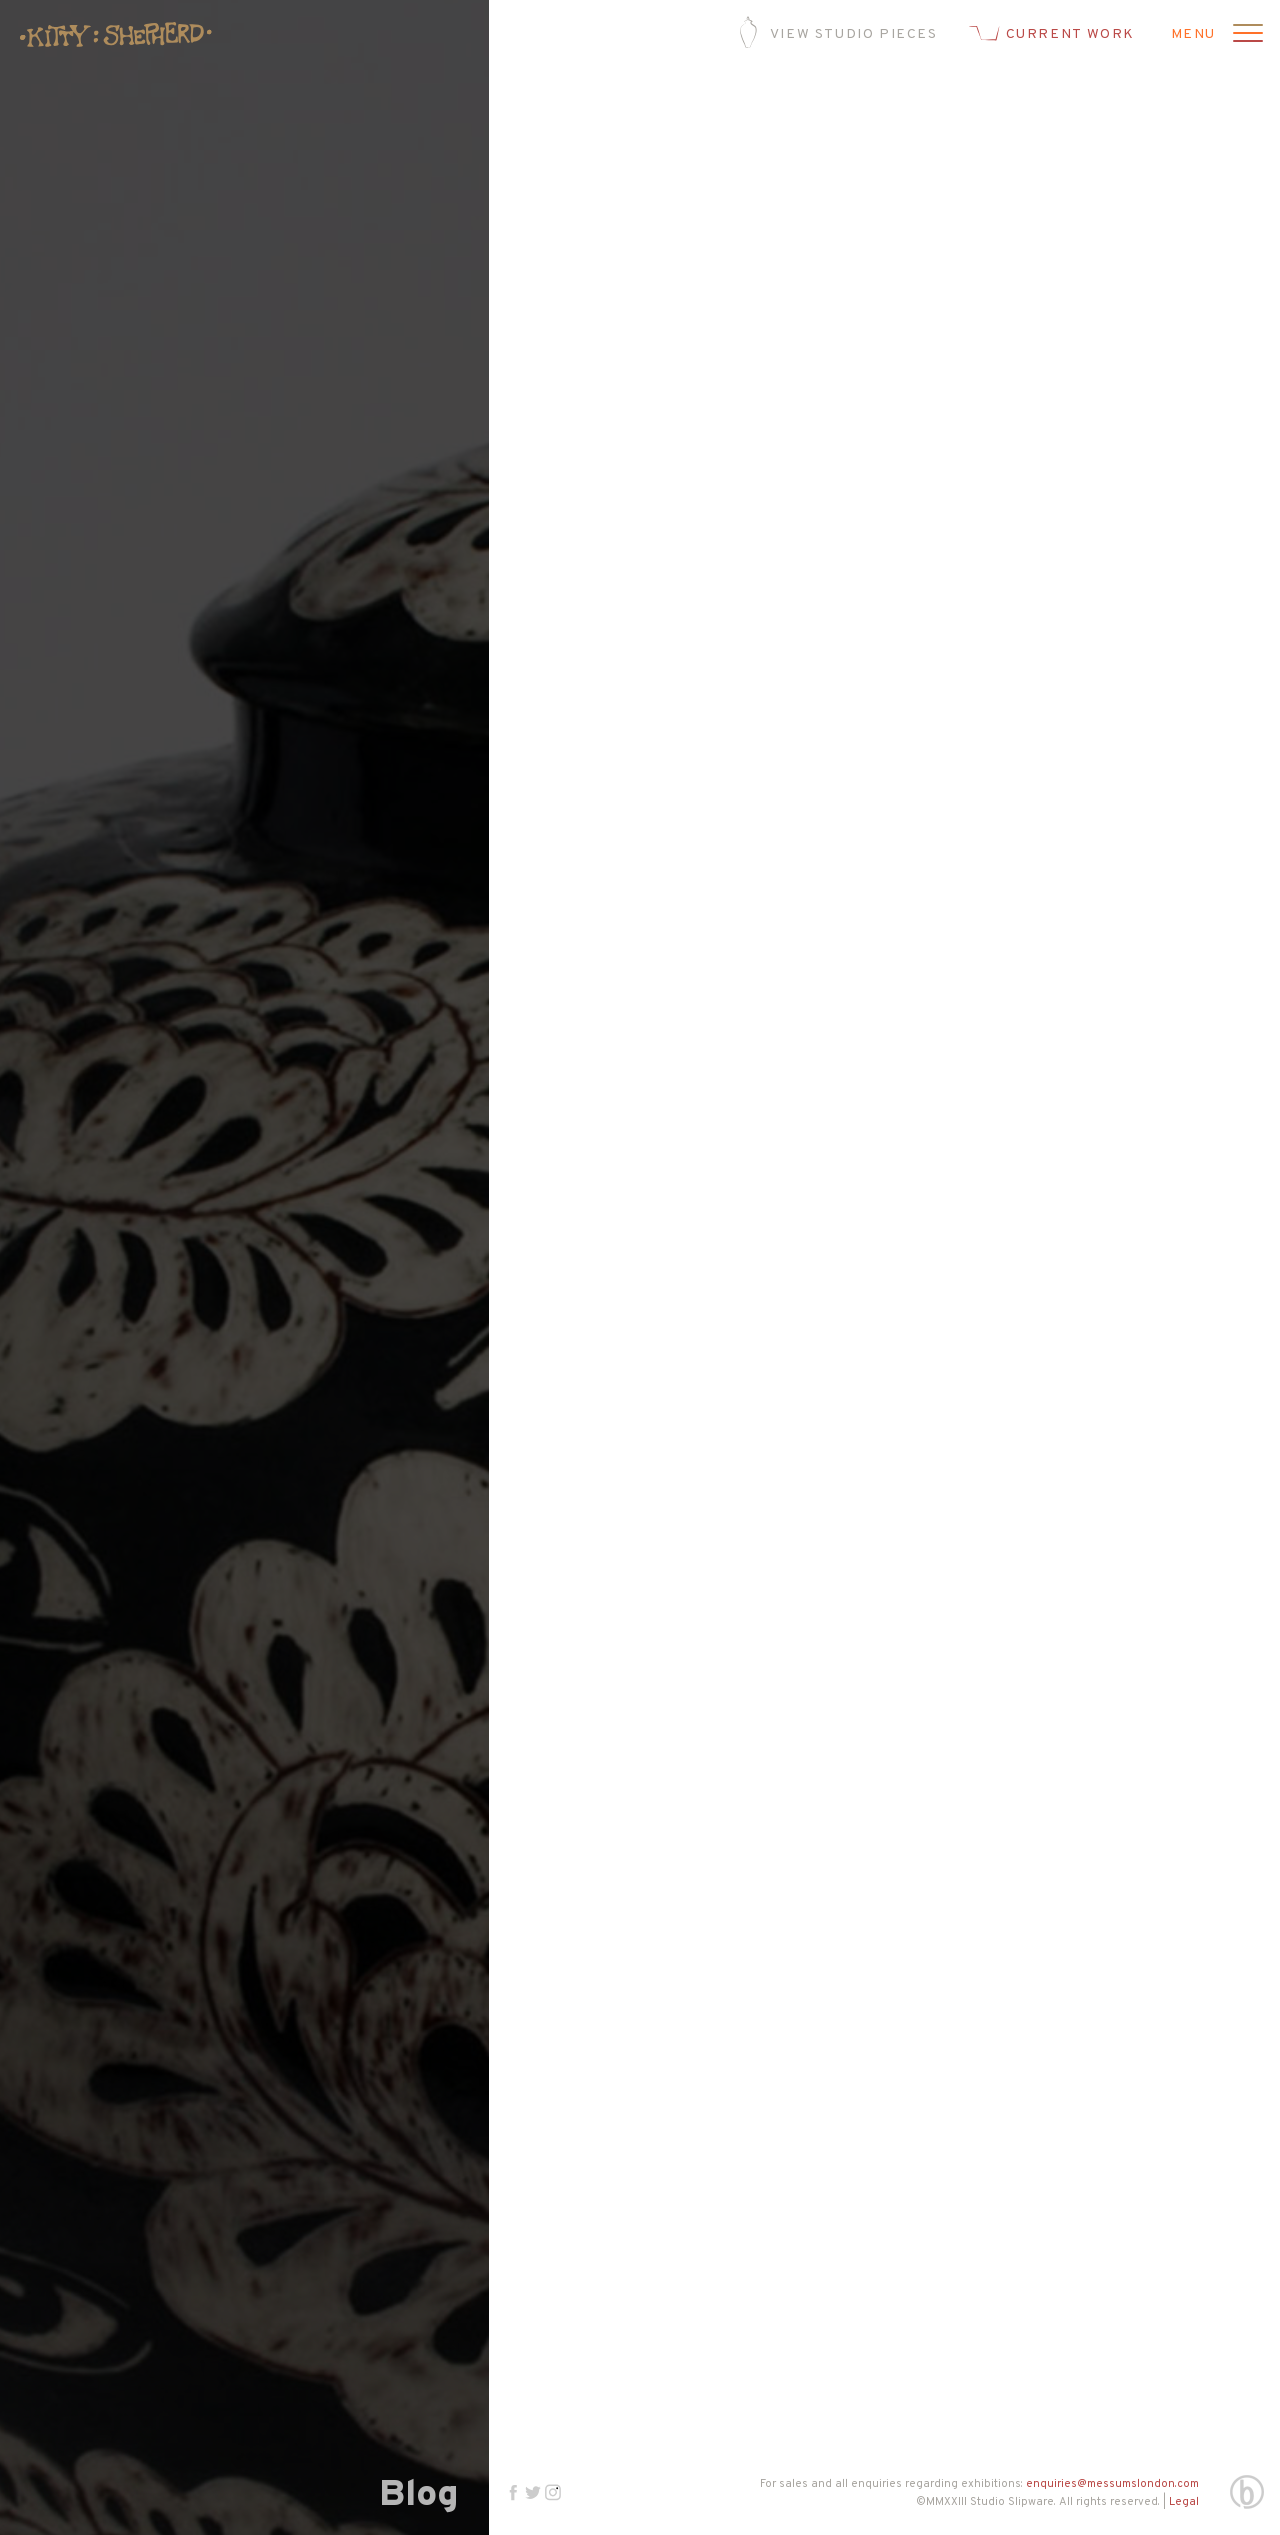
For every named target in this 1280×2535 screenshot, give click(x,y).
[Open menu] (1245, 35)
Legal (1184, 2502)
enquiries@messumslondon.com (1112, 2484)
